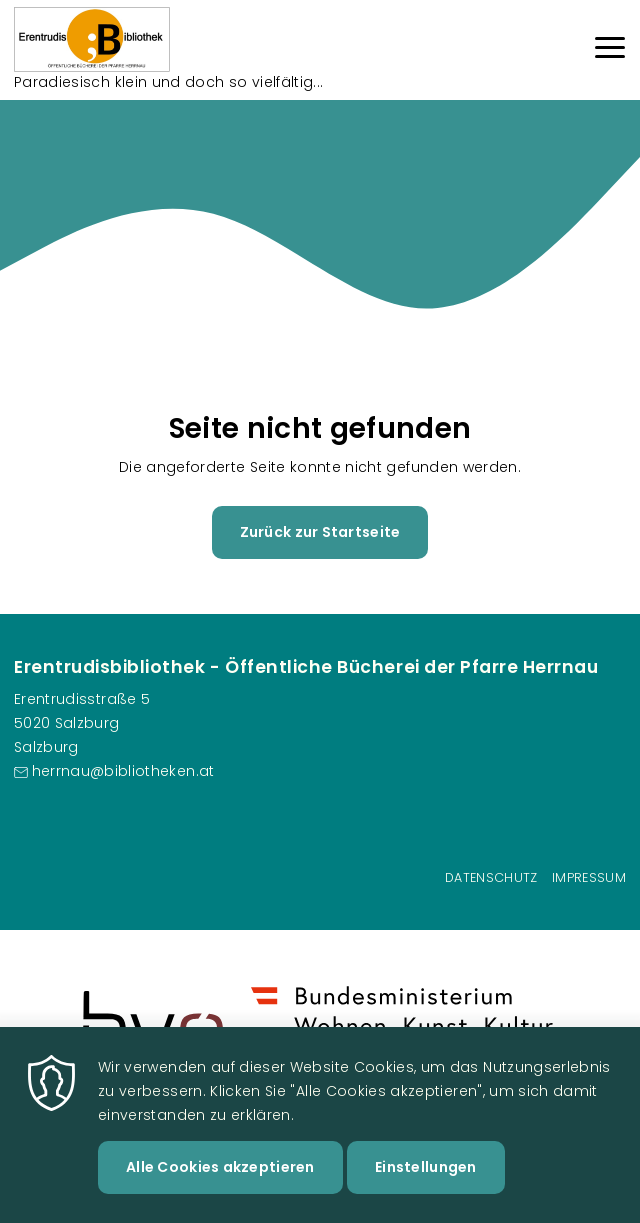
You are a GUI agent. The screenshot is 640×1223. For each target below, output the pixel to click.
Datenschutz (491, 877)
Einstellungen (426, 1193)
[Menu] (610, 50)
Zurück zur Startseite (320, 532)
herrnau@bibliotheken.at (123, 771)
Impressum (589, 877)
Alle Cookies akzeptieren (220, 1193)
